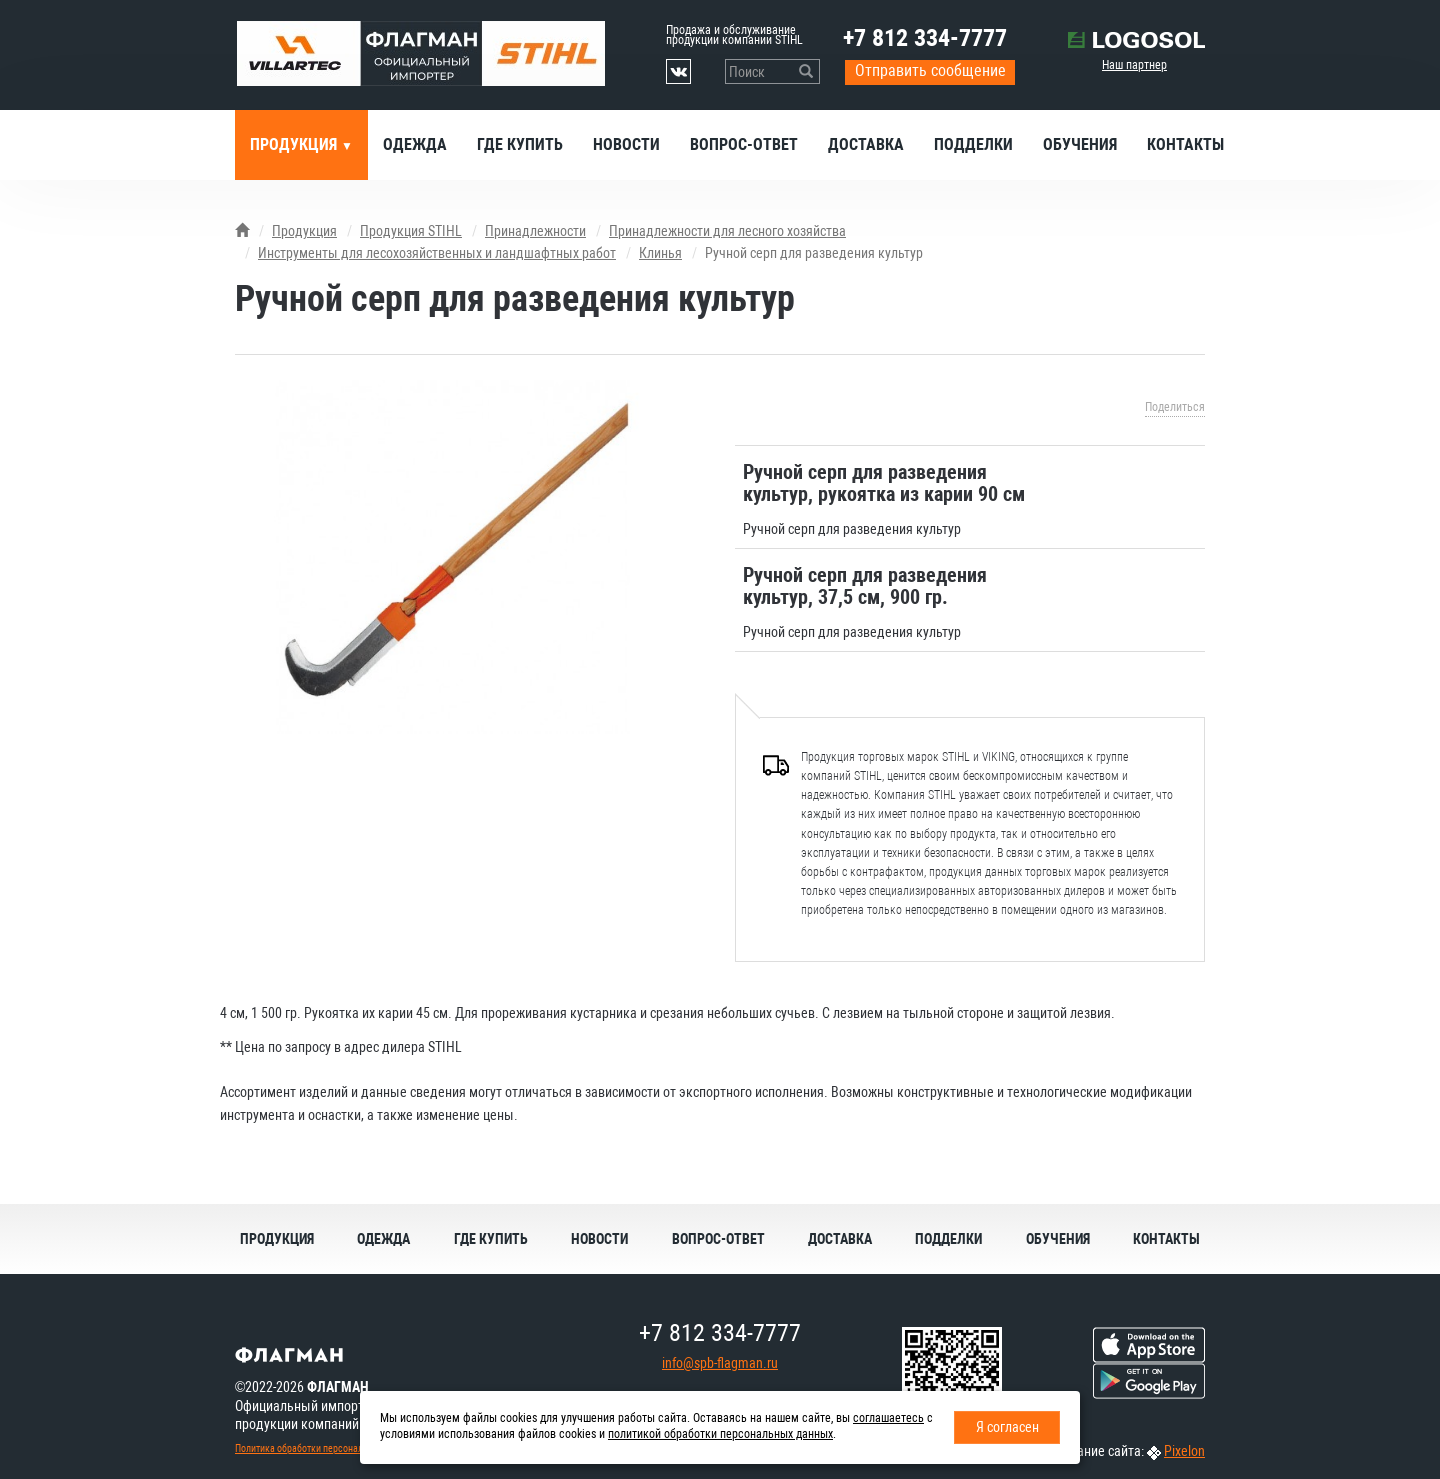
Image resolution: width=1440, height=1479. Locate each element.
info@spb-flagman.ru (720, 1363)
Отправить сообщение (930, 70)
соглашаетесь (888, 1418)
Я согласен (1007, 1427)
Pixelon (1184, 1451)
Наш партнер (1134, 65)
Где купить (520, 144)
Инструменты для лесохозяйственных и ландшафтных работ (437, 253)
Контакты (1185, 144)
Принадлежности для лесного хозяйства (727, 231)
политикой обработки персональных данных (720, 1434)
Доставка (866, 144)
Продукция (295, 144)
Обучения (1080, 144)
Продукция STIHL (411, 231)
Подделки (973, 144)
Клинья (660, 253)
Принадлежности (535, 231)
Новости (626, 144)
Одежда (415, 144)
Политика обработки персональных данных (326, 1448)
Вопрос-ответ (744, 144)
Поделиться (1175, 407)
